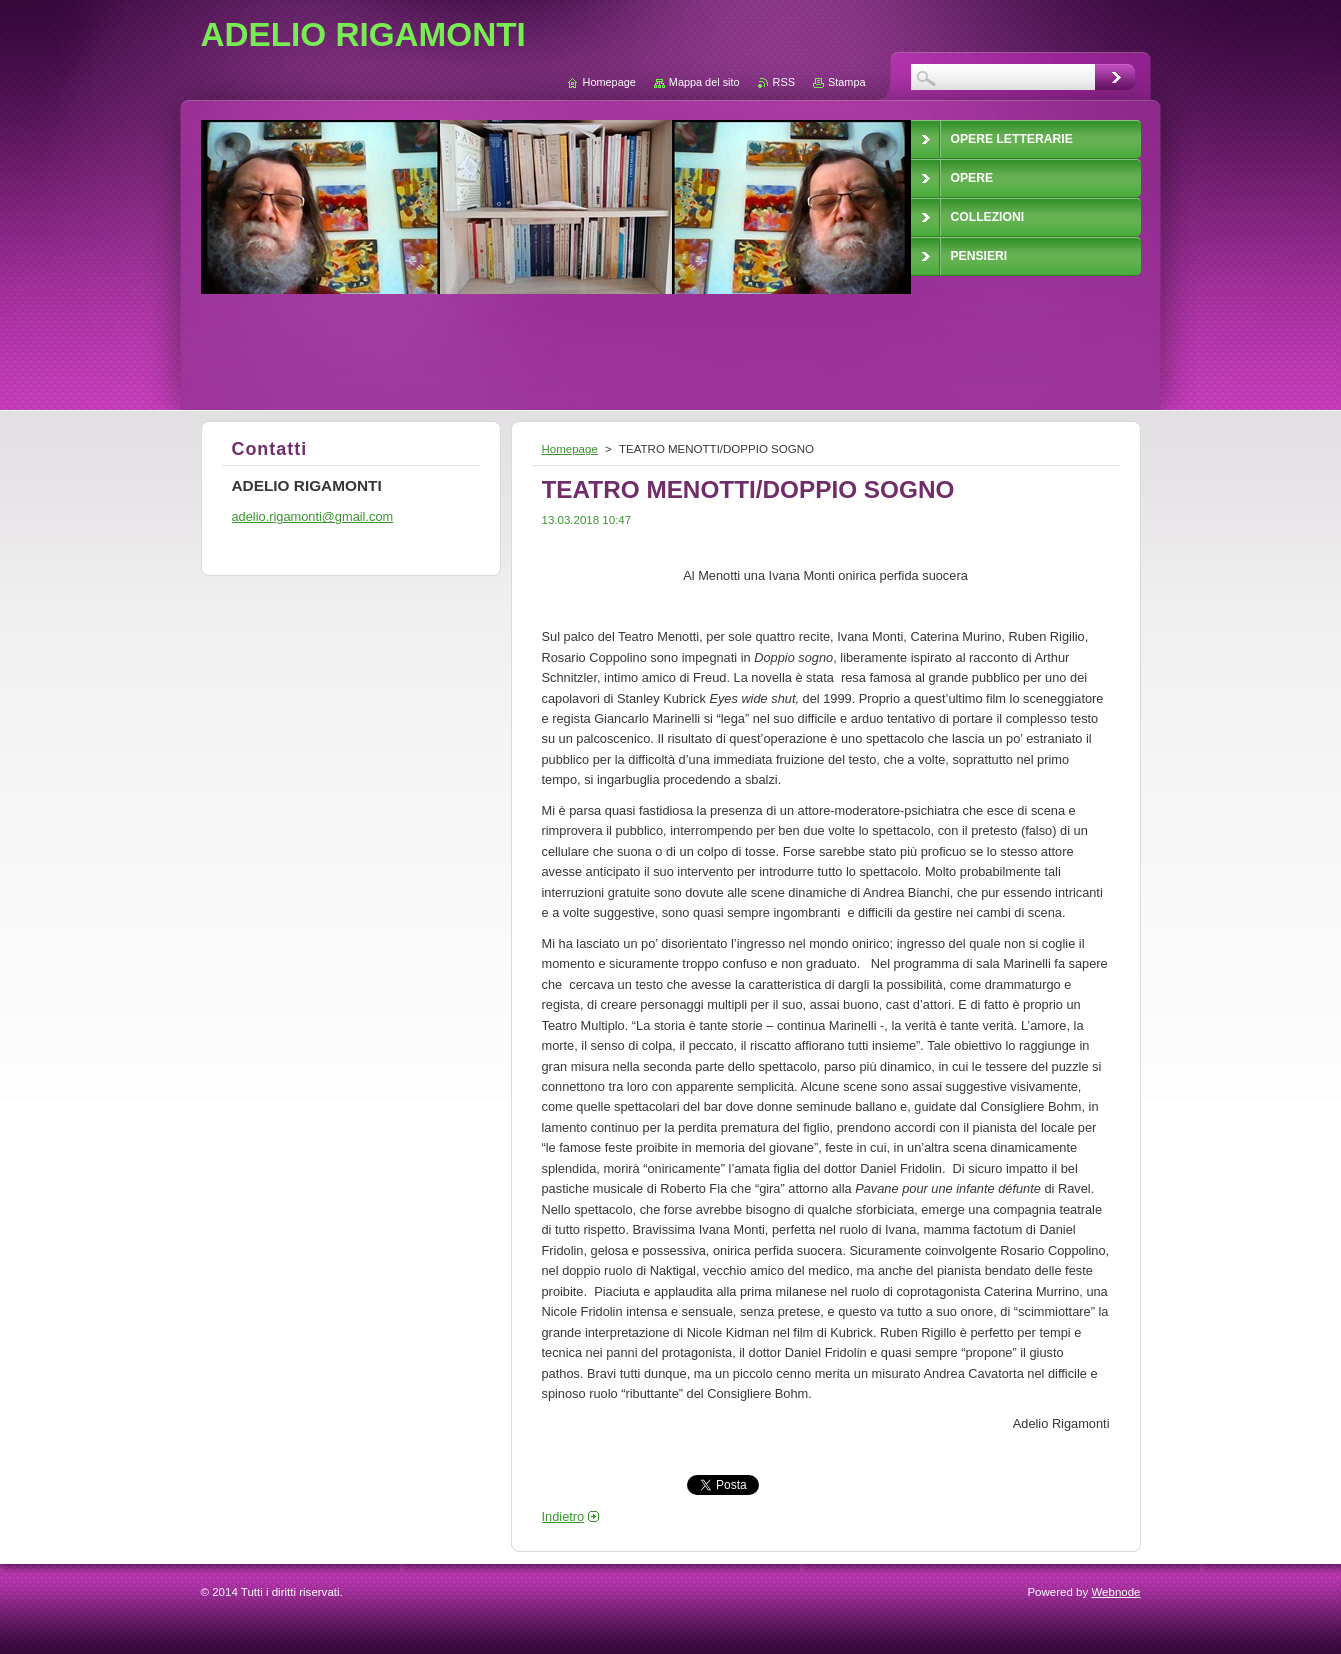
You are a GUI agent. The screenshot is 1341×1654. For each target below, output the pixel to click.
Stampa (846, 82)
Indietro (563, 1516)
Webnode (1115, 1592)
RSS (784, 82)
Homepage (570, 449)
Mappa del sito (704, 82)
